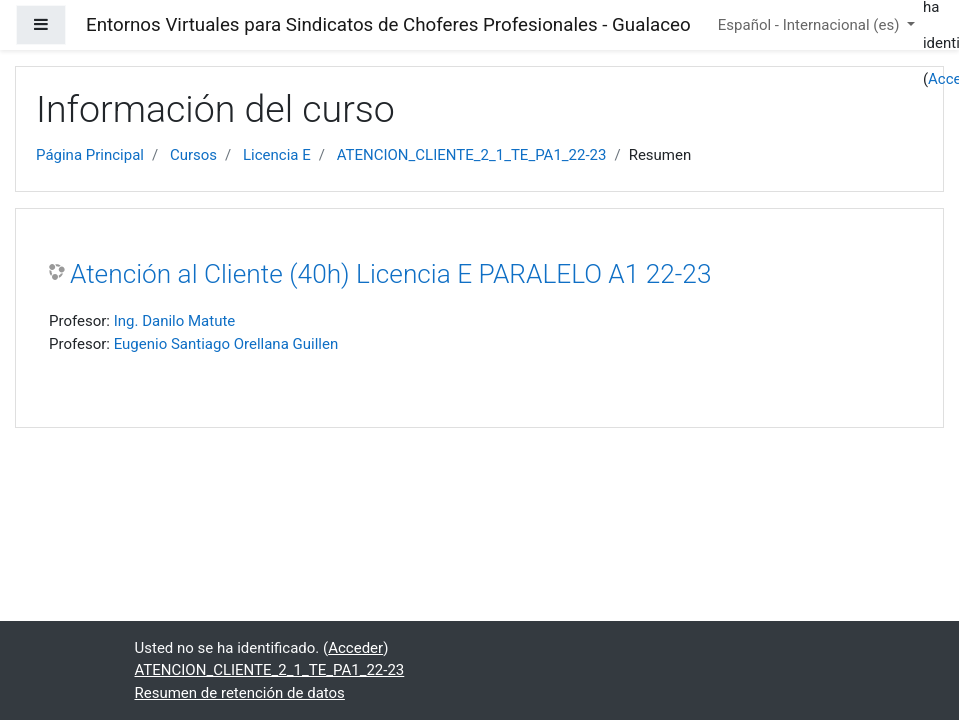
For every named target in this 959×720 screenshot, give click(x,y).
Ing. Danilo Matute (175, 321)
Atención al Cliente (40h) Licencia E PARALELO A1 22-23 (390, 274)
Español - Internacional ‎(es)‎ (810, 25)
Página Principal (90, 155)
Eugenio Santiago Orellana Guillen (226, 344)
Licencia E (277, 155)
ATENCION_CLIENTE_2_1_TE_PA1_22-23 (472, 155)
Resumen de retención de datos (240, 693)
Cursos (193, 155)
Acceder (355, 648)
